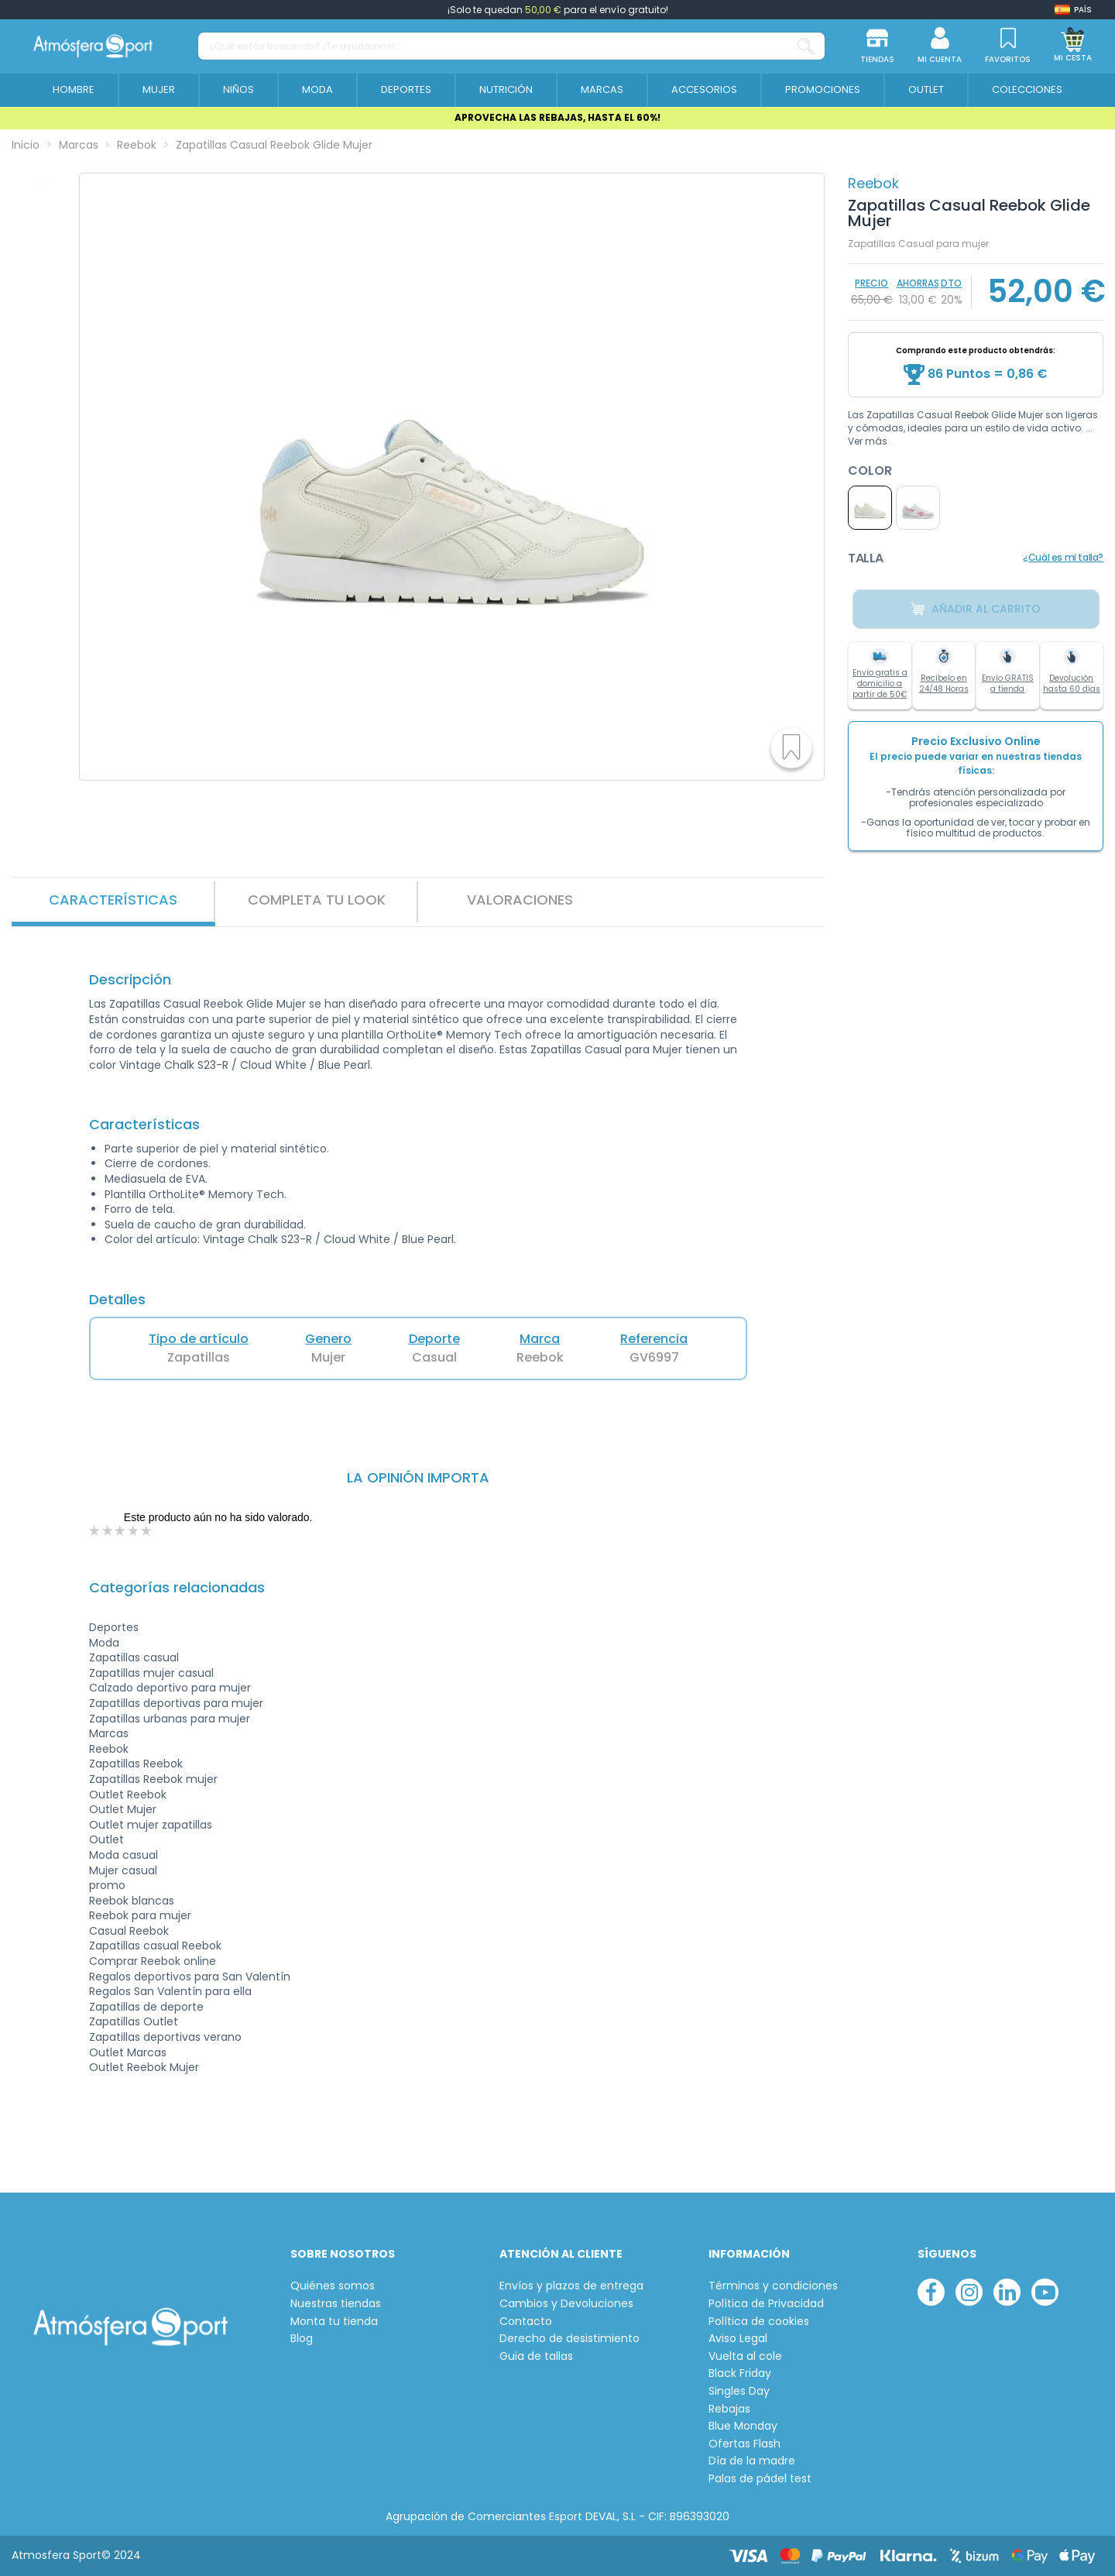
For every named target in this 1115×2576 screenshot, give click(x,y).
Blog (301, 2338)
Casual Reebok (129, 1931)
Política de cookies (758, 2321)
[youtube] (1044, 2292)
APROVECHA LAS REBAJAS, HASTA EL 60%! (557, 117)
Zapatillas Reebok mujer (153, 1779)
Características (113, 899)
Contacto (525, 2321)
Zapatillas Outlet (133, 2021)
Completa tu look (317, 899)
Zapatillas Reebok (136, 1763)
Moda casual (123, 1855)
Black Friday (739, 2373)
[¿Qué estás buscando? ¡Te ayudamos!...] (806, 46)
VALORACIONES (520, 899)
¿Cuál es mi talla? (1063, 557)
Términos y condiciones (773, 2286)
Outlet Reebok (127, 1794)
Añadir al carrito (976, 609)
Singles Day (739, 2391)
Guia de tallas (536, 2356)
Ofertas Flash (744, 2444)
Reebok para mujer (140, 1915)
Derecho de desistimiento (569, 2338)
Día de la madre (751, 2461)
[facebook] (931, 2292)
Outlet (106, 1839)
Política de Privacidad (766, 2303)
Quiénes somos (332, 2286)
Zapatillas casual (134, 1657)
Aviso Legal (737, 2338)
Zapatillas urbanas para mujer (169, 1718)
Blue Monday (742, 2426)
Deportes (114, 1627)
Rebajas (729, 2409)
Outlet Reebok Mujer (144, 2067)
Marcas (109, 1733)
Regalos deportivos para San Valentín (189, 1976)
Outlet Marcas (127, 2052)
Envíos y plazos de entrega (571, 2286)
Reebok (873, 183)
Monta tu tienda (334, 2321)
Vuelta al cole (745, 2356)
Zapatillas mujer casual (151, 1673)
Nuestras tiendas (335, 2303)
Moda (104, 1642)
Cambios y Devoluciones (566, 2303)
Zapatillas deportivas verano (165, 2037)
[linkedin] (1007, 2292)
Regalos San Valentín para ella (170, 1991)
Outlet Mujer (122, 1809)
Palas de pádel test (759, 2478)
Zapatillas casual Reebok (155, 1945)
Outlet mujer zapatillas (150, 1824)
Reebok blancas (131, 1900)
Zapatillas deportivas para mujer (176, 1703)
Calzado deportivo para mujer (170, 1687)
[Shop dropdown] (1073, 9)
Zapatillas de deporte (146, 2006)
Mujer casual (123, 1870)
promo (107, 1885)
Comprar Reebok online (152, 1961)
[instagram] (969, 2292)
